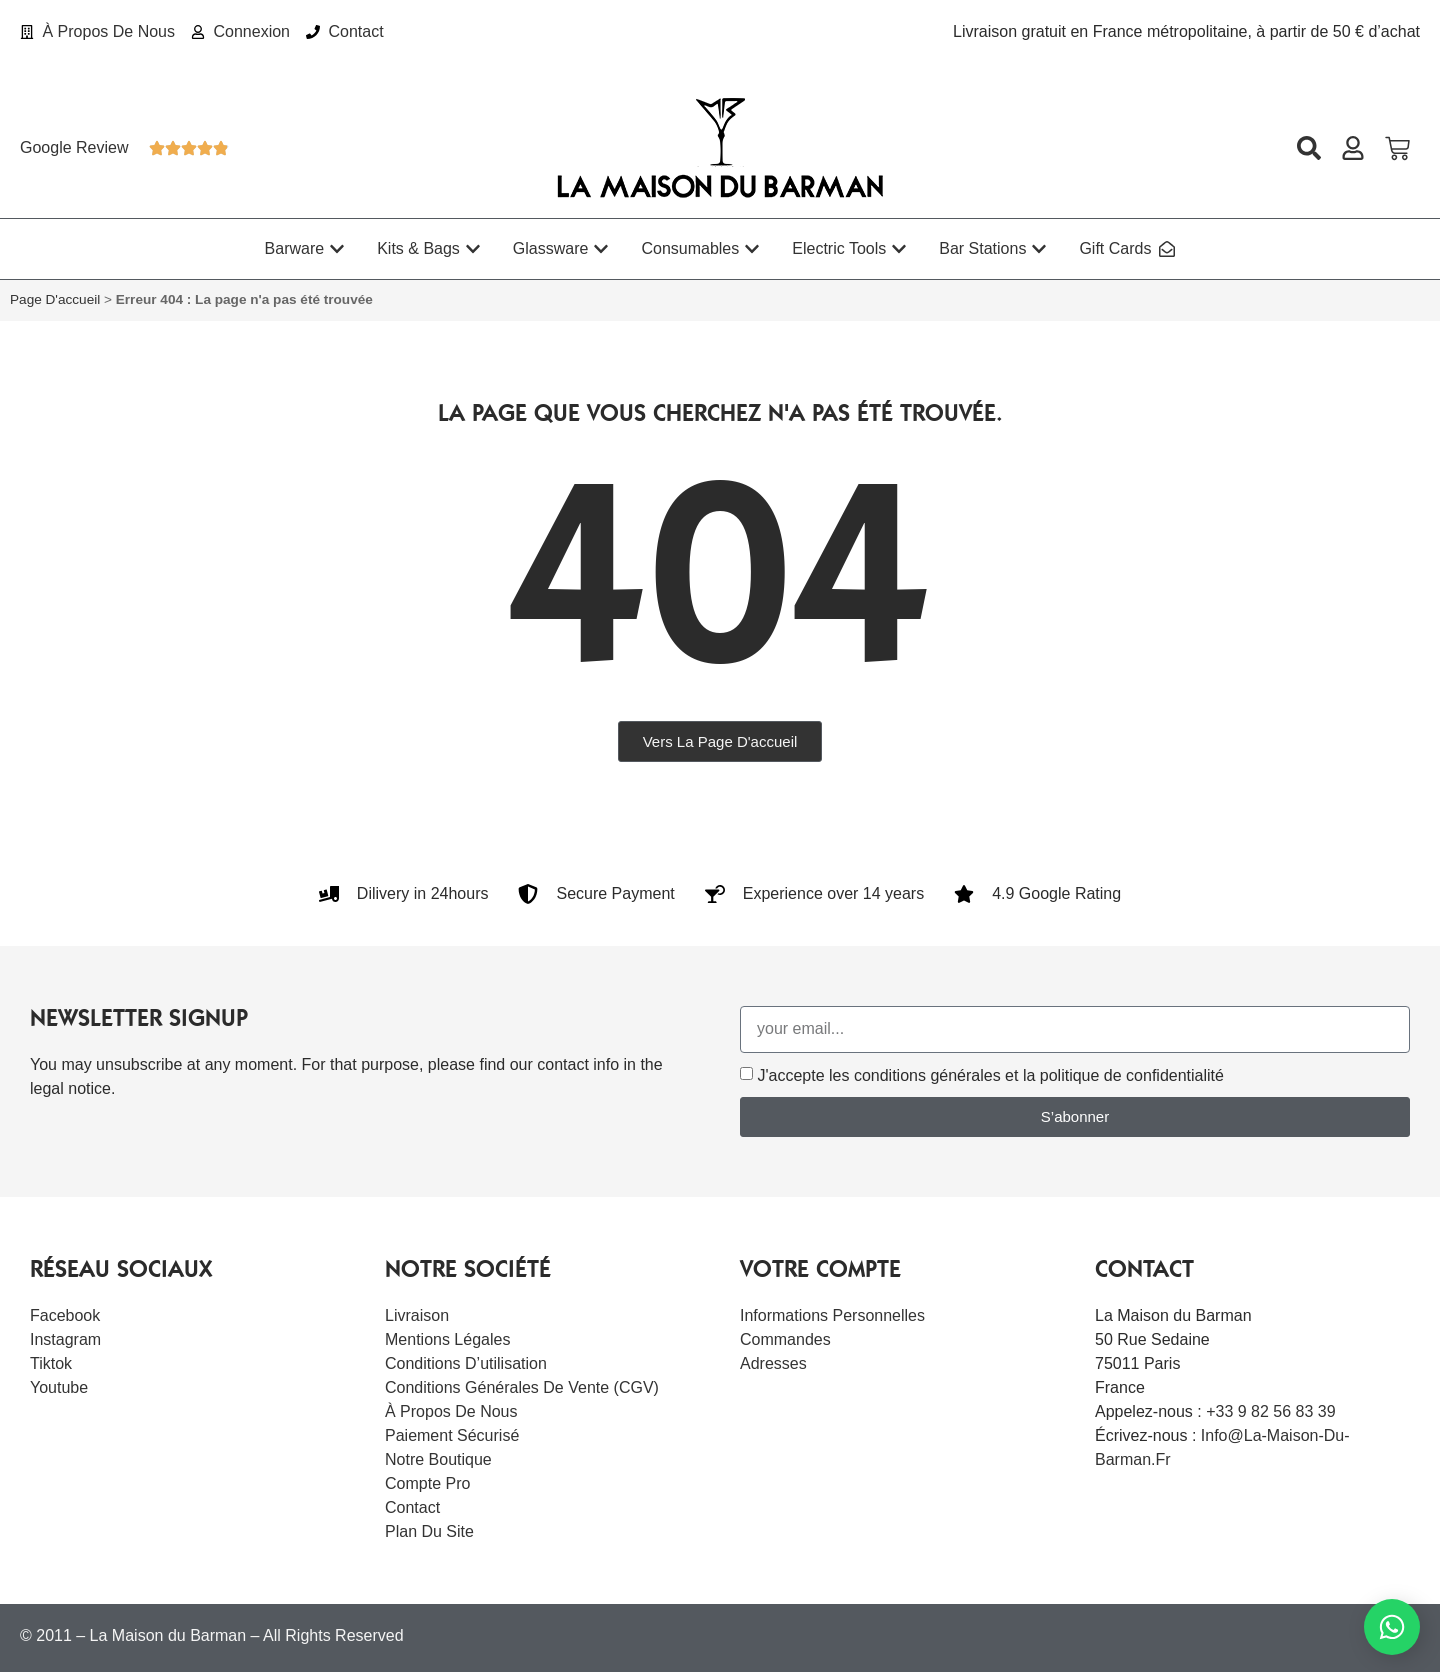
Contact (412, 1507)
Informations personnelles (832, 1315)
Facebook (65, 1315)
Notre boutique (438, 1459)
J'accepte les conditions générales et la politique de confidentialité (990, 1075)
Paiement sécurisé (452, 1435)
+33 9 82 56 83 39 (1270, 1411)
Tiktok (51, 1363)
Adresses (773, 1363)
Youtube (59, 1387)
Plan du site (429, 1531)
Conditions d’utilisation (466, 1363)
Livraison (417, 1315)
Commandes (785, 1339)
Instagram (65, 1339)
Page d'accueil (55, 299)
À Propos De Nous (451, 1411)
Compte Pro (427, 1483)
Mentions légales (447, 1339)
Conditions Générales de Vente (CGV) (522, 1387)
